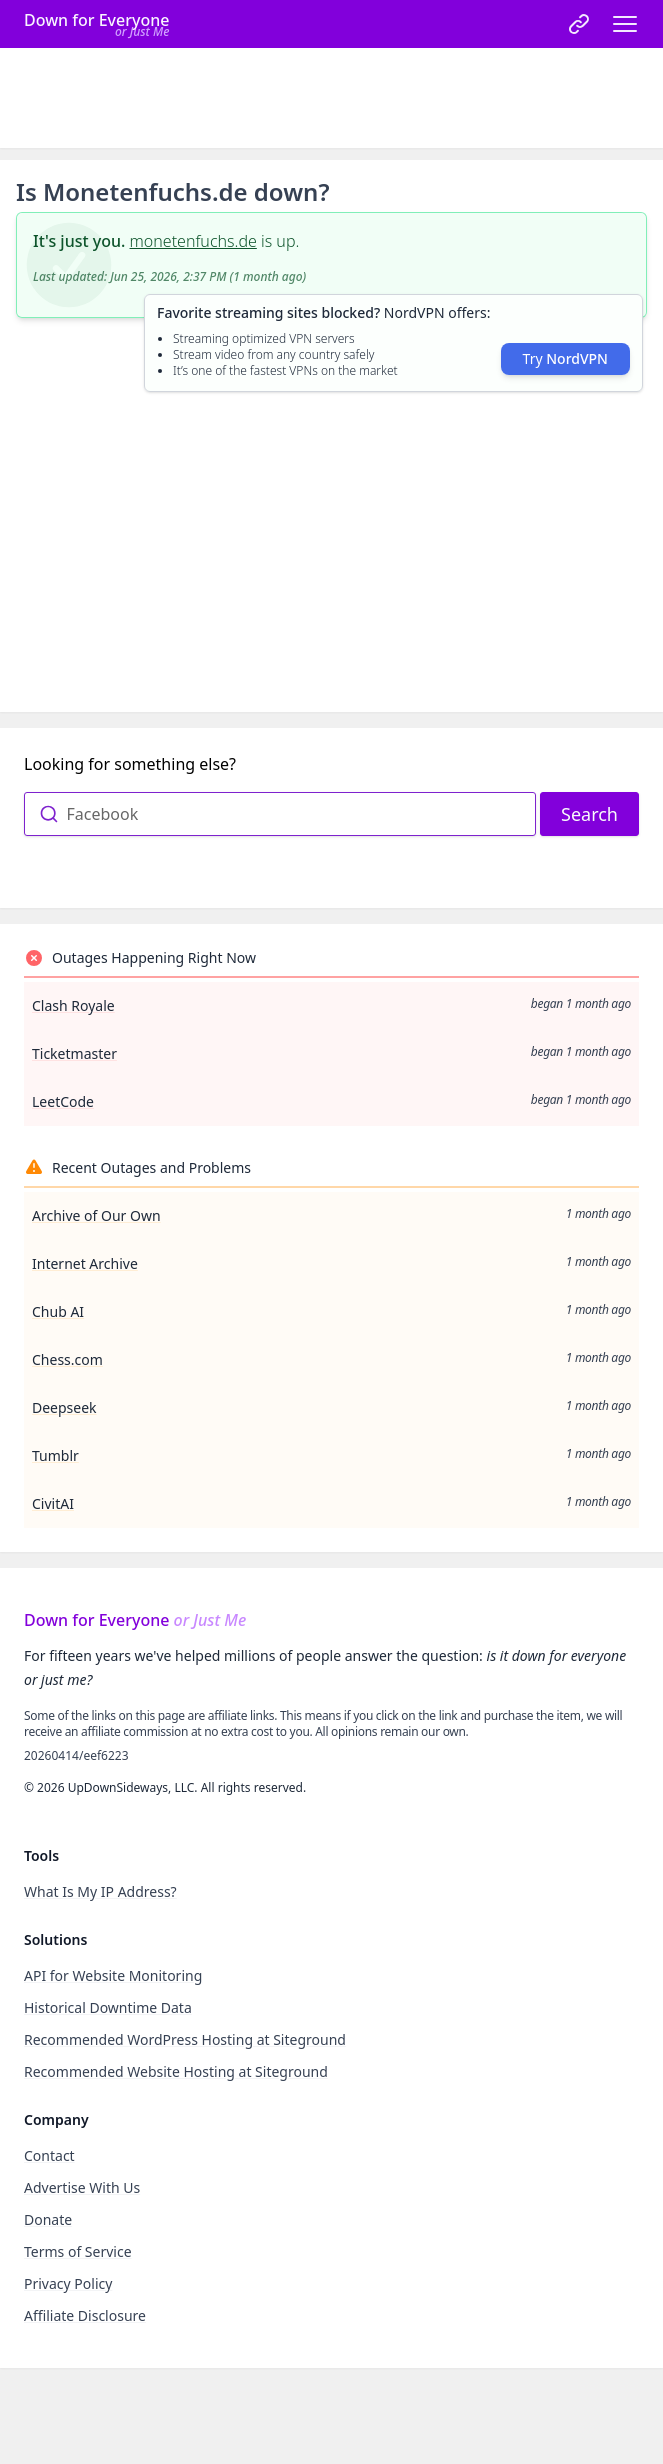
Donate (48, 2219)
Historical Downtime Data (108, 2007)
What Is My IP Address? (100, 1891)
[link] (579, 24)
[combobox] (280, 814)
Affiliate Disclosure (85, 2315)
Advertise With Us (82, 2187)
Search (589, 814)
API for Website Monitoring (113, 1975)
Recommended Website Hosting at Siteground (176, 2071)
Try (565, 358)
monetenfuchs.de (193, 241)
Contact (49, 2155)
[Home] (96, 24)
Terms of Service (78, 2251)
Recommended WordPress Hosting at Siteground (185, 2039)
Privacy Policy (68, 2283)
